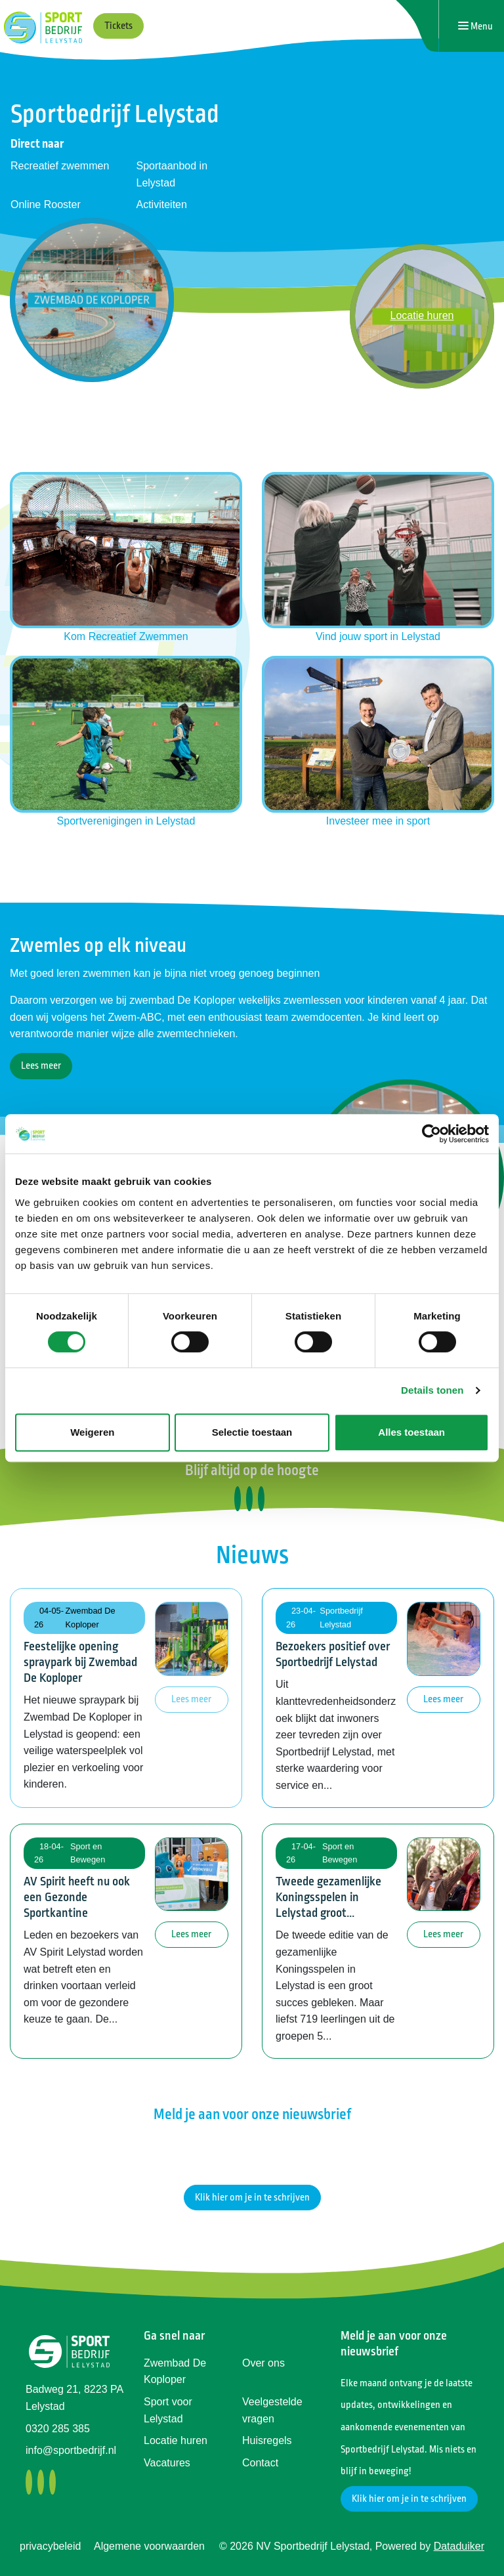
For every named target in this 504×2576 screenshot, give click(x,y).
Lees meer (41, 1066)
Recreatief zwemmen (59, 165)
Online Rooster (45, 204)
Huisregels (267, 2440)
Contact (260, 2462)
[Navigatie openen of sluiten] (475, 26)
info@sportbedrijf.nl (71, 2450)
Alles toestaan (411, 1432)
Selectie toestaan (252, 1432)
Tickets (118, 26)
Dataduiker (459, 2546)
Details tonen (432, 1390)
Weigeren (92, 1432)
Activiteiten (161, 204)
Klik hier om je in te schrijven (252, 2197)
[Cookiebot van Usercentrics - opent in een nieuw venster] (431, 1134)
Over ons (263, 2363)
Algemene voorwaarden (149, 2546)
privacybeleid (50, 2546)
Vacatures (167, 2462)
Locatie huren (175, 2440)
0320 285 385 (58, 2428)
